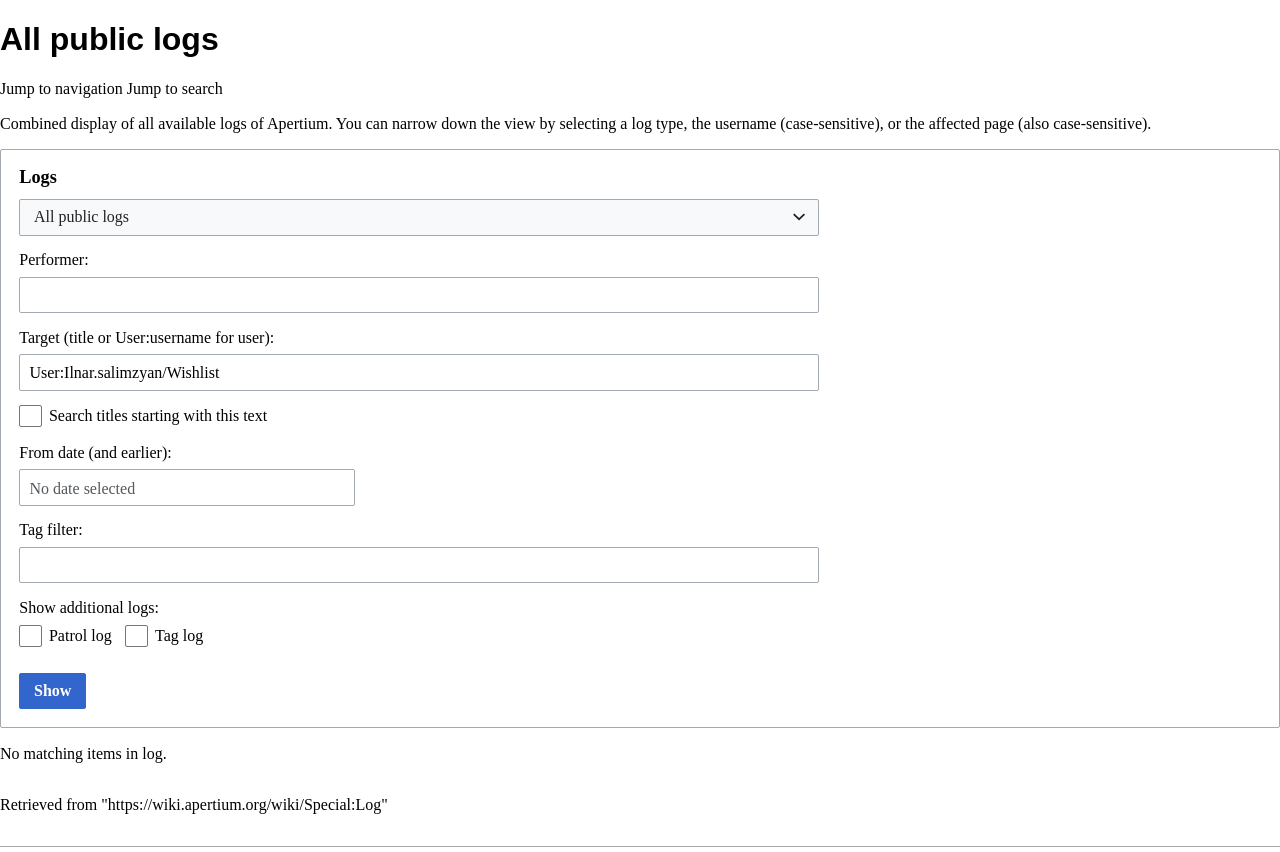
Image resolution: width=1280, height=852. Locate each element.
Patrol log (80, 635)
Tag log (179, 635)
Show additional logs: (89, 607)
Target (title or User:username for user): (146, 337)
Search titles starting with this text (158, 415)
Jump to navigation (61, 88)
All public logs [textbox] (81, 216)
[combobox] (419, 217)
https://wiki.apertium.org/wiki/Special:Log (244, 804)
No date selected (82, 488)
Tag (31, 529)
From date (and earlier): (95, 452)
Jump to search (175, 88)
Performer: (53, 259)
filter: (50, 529)
